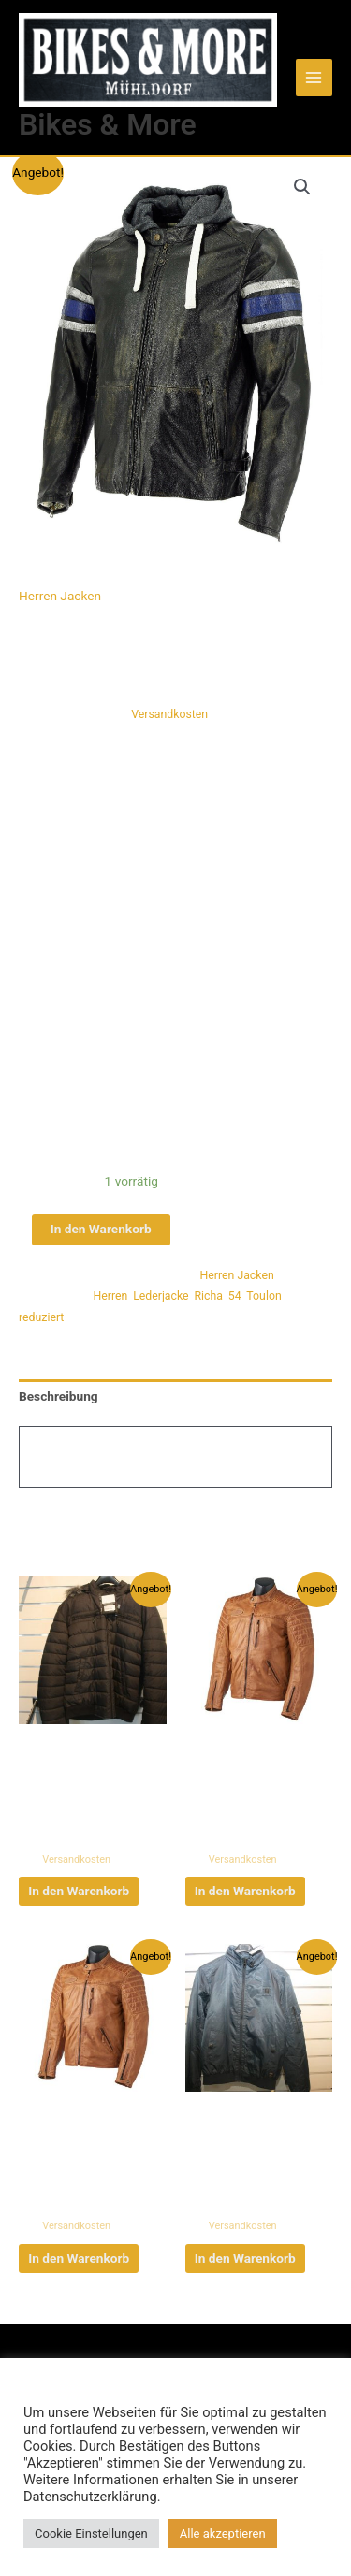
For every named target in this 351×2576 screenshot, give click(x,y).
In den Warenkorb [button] (78, 1890)
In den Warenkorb (101, 1228)
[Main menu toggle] (314, 77)
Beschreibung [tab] (58, 1396)
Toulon (263, 1295)
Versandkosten (169, 714)
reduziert (41, 1317)
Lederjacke (160, 1295)
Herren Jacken (60, 595)
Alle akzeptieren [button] (223, 2533)
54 (234, 1295)
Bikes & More (108, 124)
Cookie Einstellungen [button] (91, 2533)
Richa (208, 1295)
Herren (111, 1295)
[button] (302, 187)
